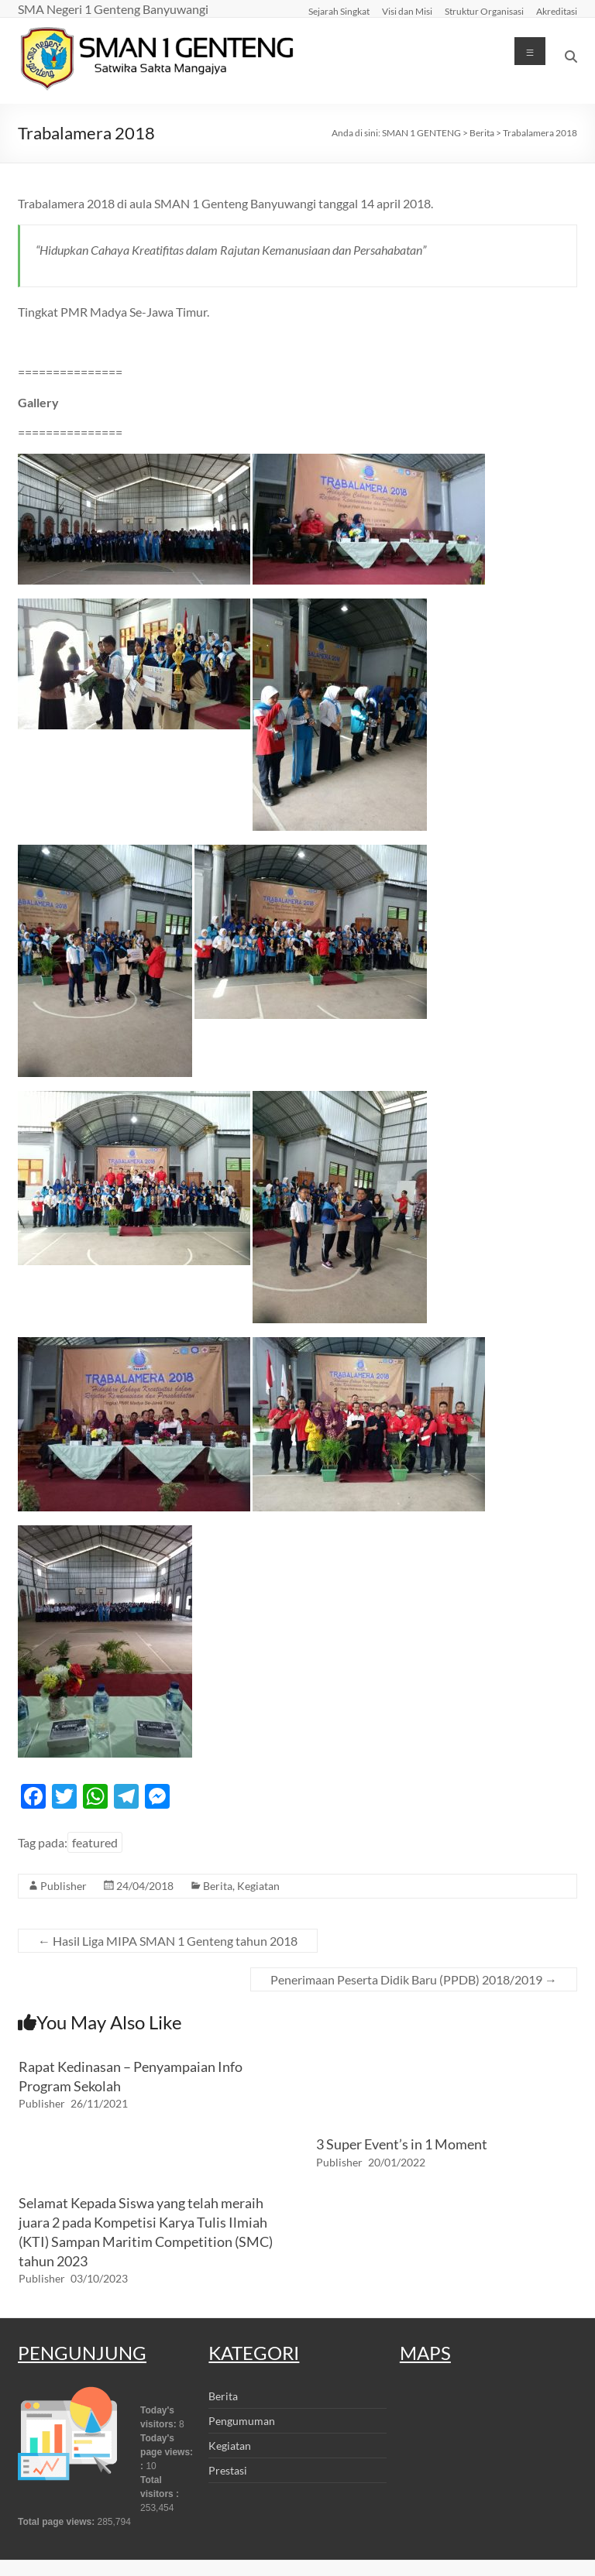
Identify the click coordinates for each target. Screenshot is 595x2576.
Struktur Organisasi (484, 10)
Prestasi (227, 2470)
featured (95, 1842)
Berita (217, 1885)
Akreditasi (556, 10)
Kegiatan (258, 1885)
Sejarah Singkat (339, 10)
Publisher (63, 1885)
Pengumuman (241, 2420)
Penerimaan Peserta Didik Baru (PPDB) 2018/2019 (413, 1979)
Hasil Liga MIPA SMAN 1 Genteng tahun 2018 (168, 1940)
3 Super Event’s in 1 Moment (401, 2143)
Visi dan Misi (407, 10)
